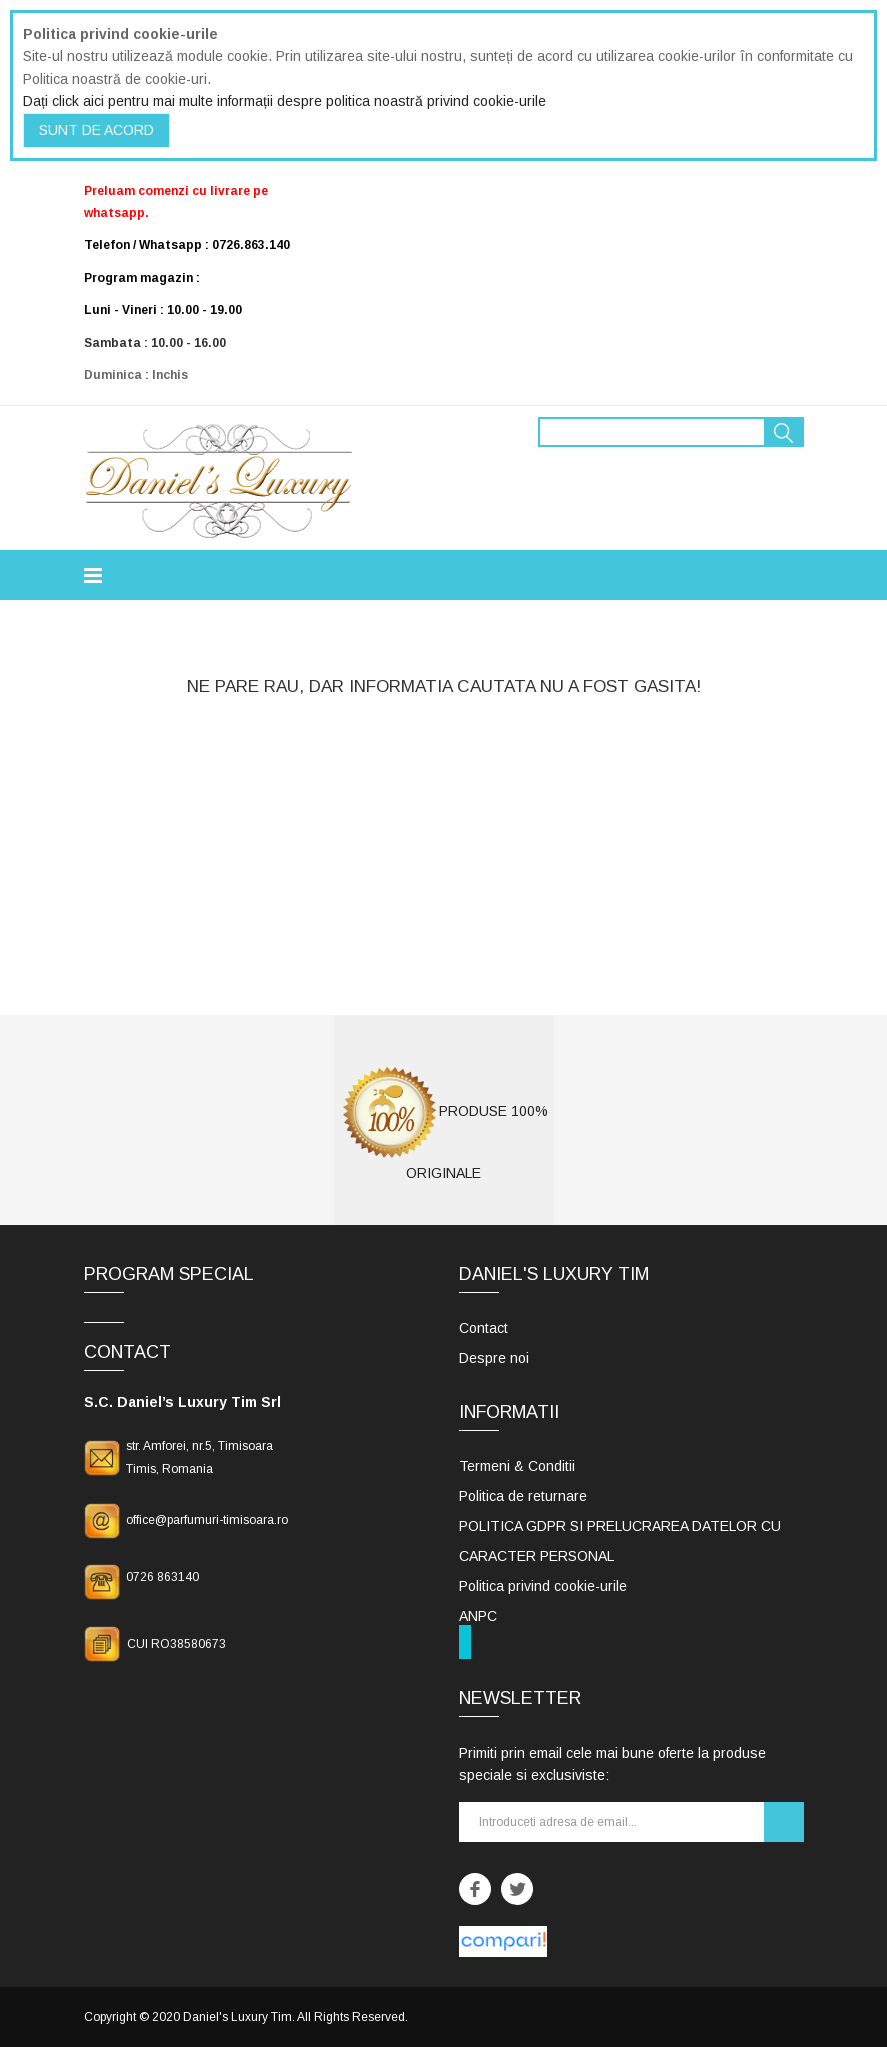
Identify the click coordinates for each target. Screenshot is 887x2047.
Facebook (475, 1889)
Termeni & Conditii (517, 1466)
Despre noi (494, 1358)
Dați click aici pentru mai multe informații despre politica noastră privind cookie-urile (284, 101)
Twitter (517, 1889)
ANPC (478, 1616)
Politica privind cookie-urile (543, 1586)
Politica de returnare (523, 1496)
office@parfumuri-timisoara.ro (207, 1520)
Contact (483, 1328)
